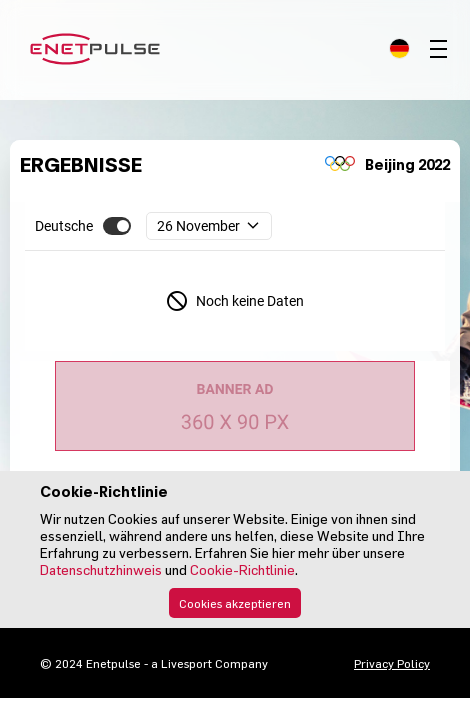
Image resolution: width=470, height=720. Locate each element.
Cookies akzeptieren (235, 603)
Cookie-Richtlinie (242, 569)
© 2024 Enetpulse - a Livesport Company (154, 663)
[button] (117, 226)
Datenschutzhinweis (101, 569)
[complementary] (253, 226)
